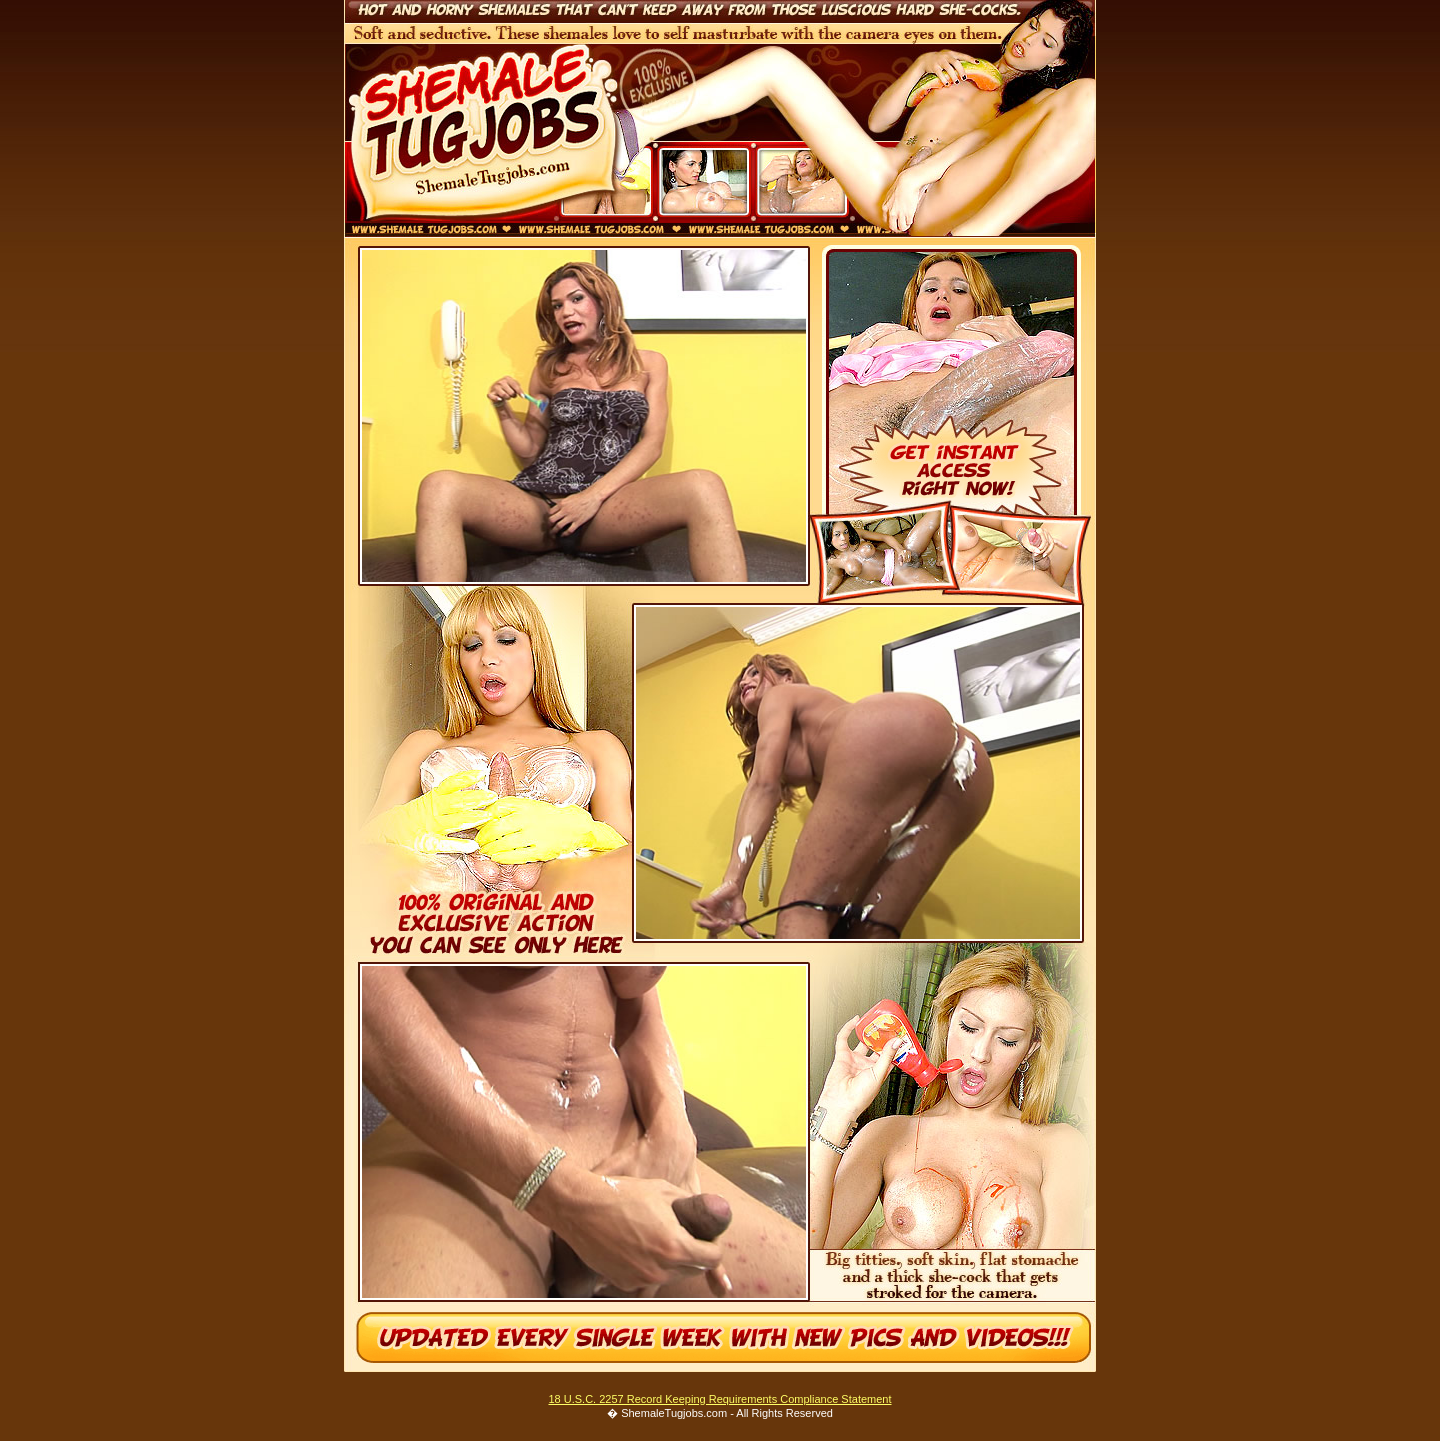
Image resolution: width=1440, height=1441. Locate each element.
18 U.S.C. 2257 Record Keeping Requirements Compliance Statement (719, 1399)
